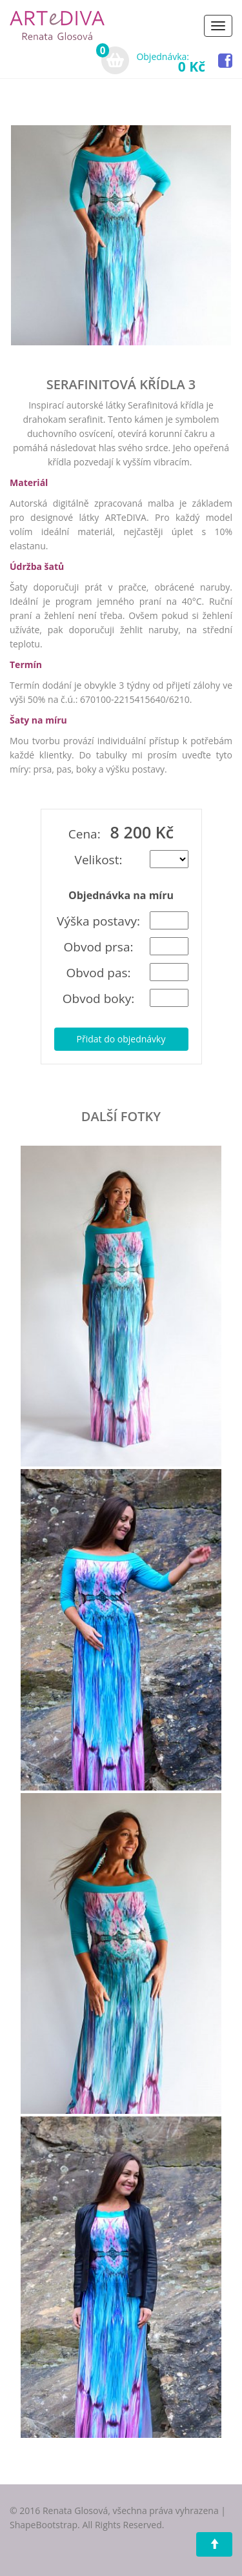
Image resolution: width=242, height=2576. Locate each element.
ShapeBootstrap (43, 2525)
